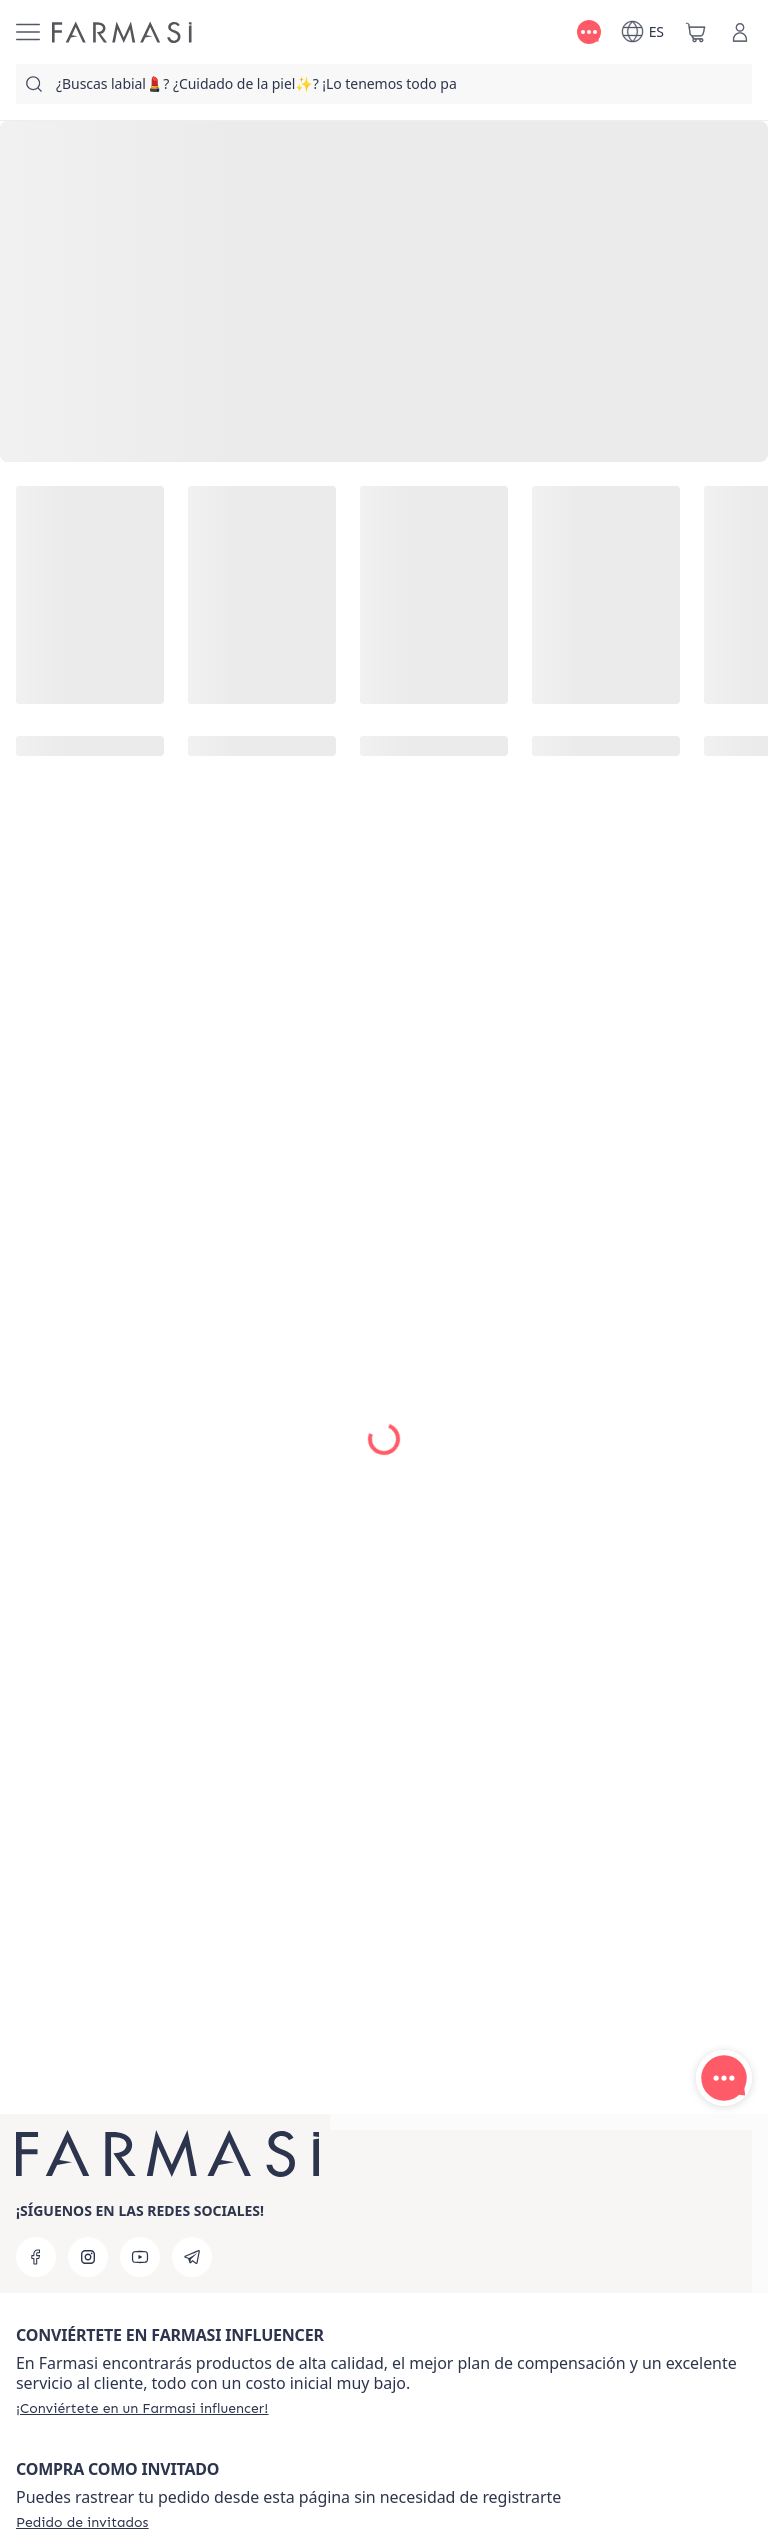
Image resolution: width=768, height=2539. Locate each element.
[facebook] (36, 2257)
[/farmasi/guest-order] (82, 2522)
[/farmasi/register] (142, 2408)
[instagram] (88, 2257)
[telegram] (192, 2257)
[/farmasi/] (122, 32)
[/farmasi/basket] (696, 32)
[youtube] (140, 2257)
